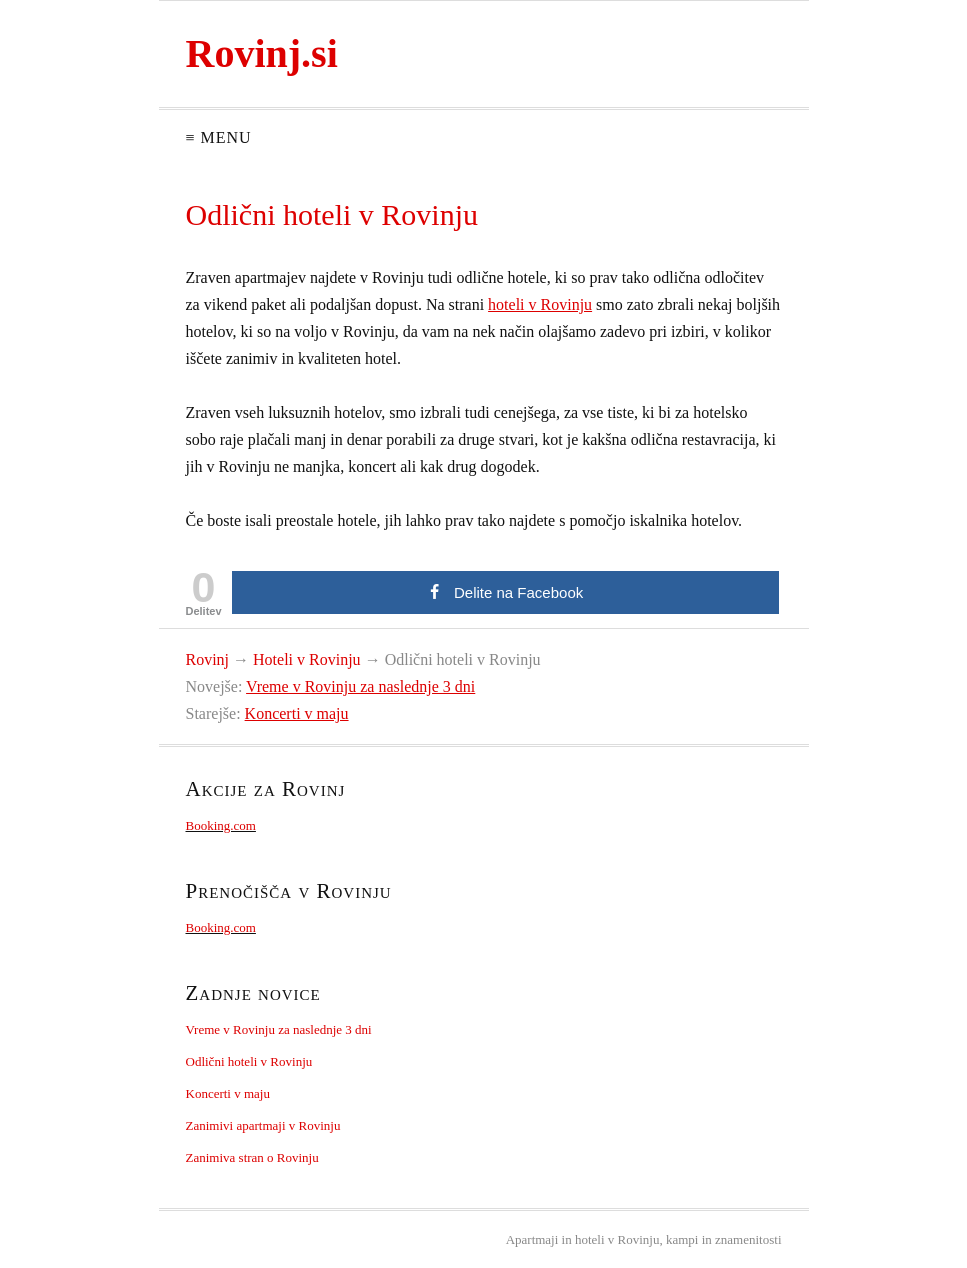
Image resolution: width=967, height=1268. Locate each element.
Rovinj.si (262, 53)
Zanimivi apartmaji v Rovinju (263, 1125)
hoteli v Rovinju (540, 304)
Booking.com (221, 825)
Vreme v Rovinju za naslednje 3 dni (360, 686)
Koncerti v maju (297, 713)
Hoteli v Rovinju (307, 659)
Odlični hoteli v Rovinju (249, 1061)
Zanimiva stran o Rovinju (252, 1157)
